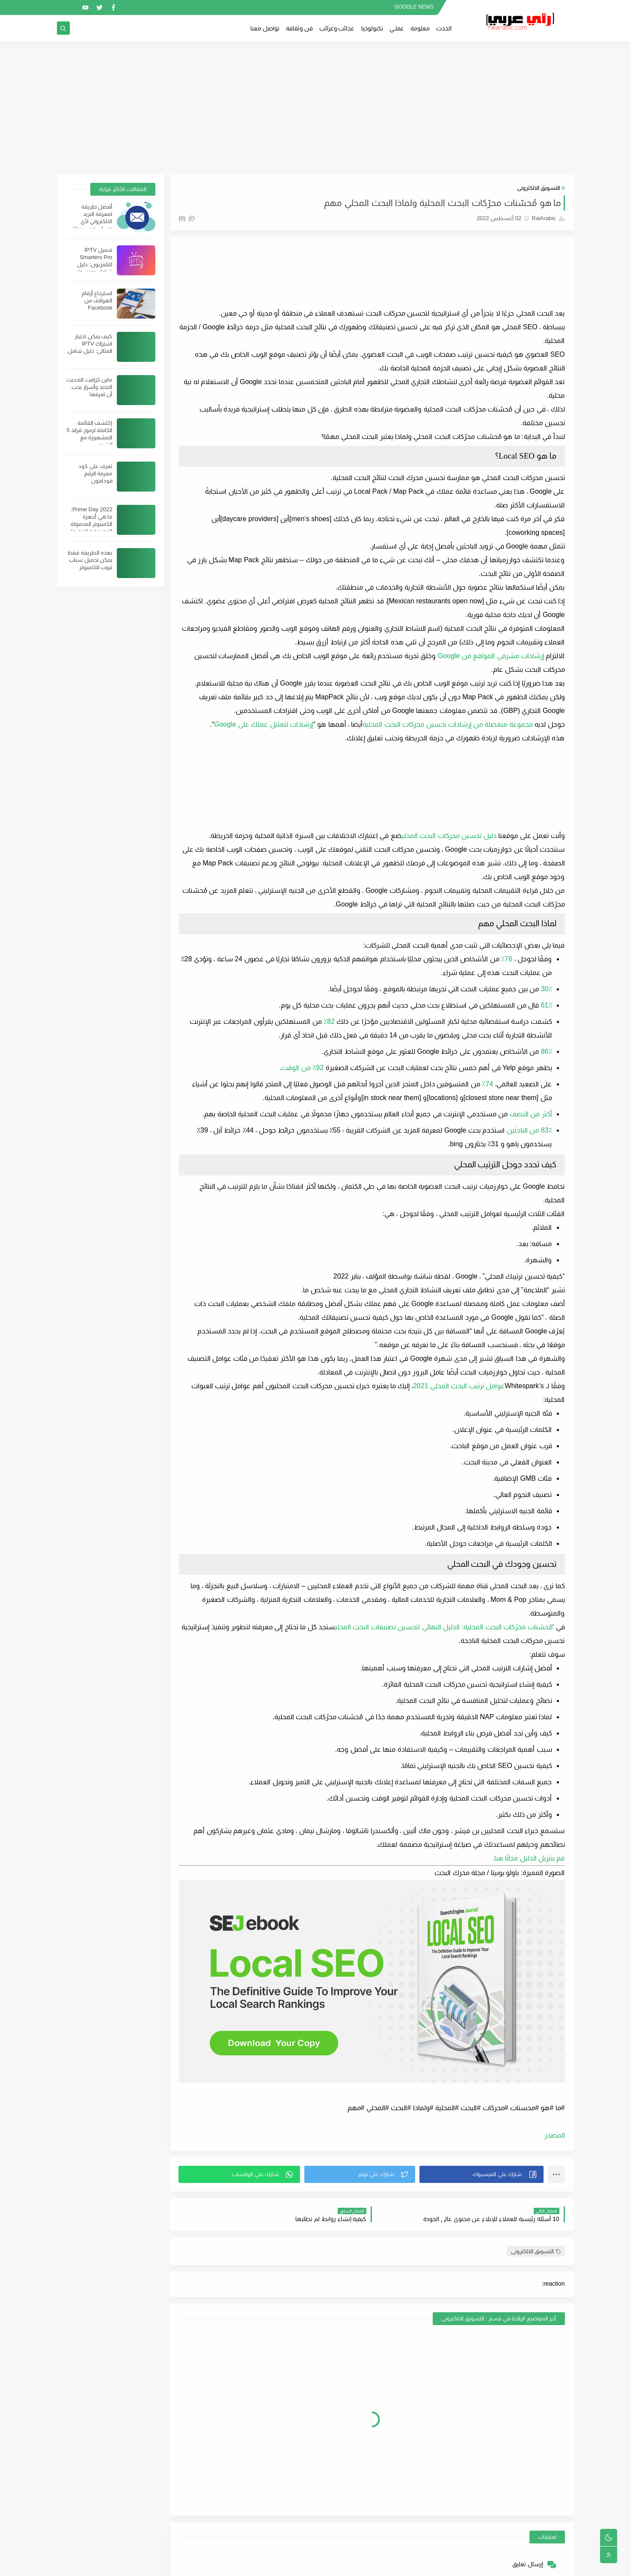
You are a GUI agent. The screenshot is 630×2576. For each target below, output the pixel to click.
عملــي (396, 28)
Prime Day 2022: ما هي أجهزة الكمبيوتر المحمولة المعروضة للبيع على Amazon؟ (89, 524)
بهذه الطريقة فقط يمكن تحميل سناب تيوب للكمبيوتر (89, 559)
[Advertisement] (315, 108)
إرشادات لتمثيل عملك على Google (263, 724)
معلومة (420, 28)
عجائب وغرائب (337, 28)
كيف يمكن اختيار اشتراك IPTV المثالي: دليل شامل (90, 343)
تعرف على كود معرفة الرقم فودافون (95, 473)
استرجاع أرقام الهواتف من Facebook (97, 300)
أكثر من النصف (531, 1114)
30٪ (546, 989)
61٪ (546, 1005)
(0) (187, 218)
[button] (481, 2174)
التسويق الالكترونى (538, 188)
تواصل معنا (264, 28)
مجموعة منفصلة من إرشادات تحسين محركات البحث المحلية (447, 724)
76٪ (506, 959)
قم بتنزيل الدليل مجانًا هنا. (528, 1858)
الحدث (444, 28)
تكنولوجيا (372, 28)
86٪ (546, 1051)
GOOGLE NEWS (414, 7)
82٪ (329, 1021)
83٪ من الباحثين (529, 1130)
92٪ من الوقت (302, 1067)
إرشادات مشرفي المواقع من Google (491, 655)
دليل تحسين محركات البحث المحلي (448, 835)
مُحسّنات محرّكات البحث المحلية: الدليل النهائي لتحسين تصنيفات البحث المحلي (443, 1627)
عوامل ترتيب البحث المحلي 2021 (459, 1385)
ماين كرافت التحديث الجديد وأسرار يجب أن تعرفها (89, 386)
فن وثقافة (299, 28)
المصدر (554, 2135)
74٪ (487, 1084)
